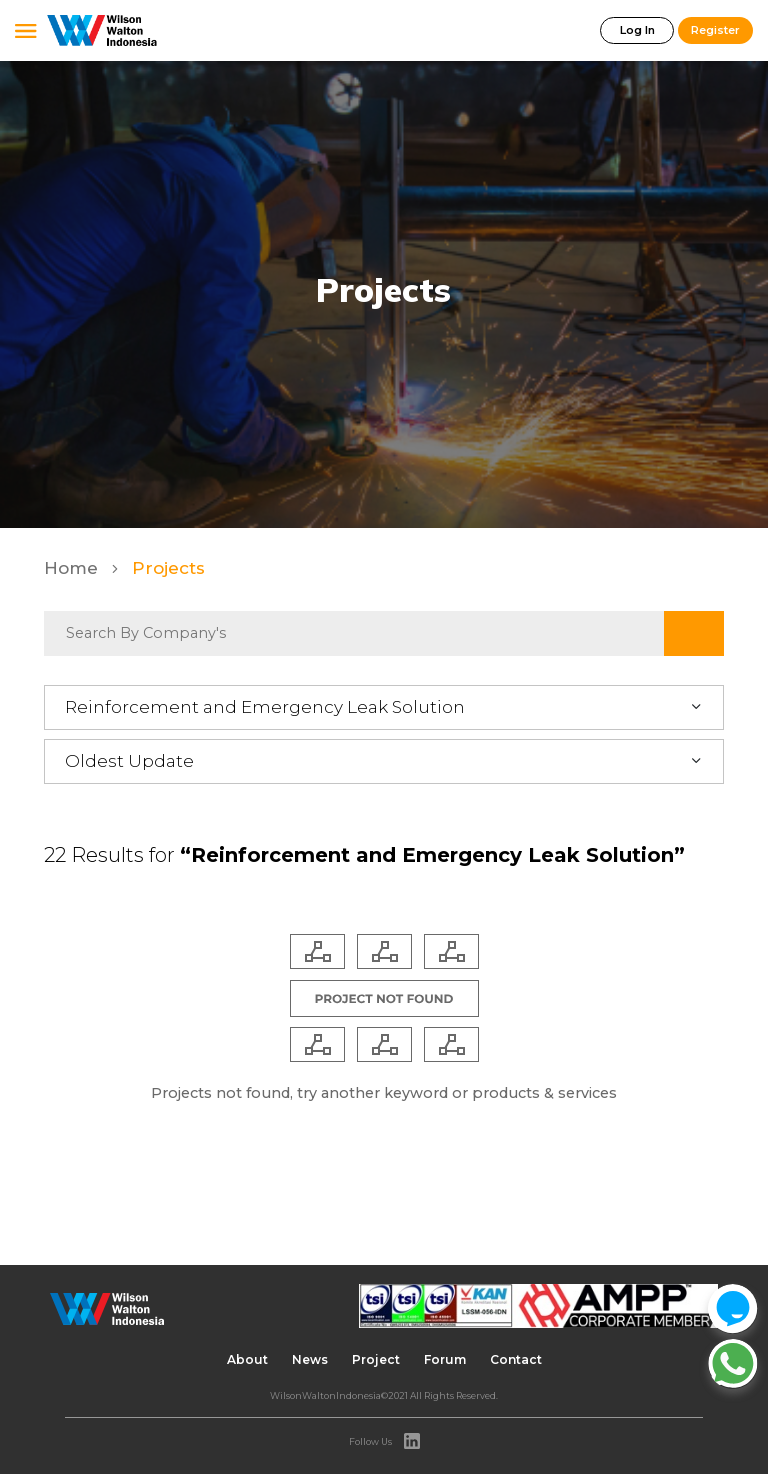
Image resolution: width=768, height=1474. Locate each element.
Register (715, 30)
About (247, 1359)
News (310, 1359)
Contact (516, 1359)
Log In (637, 30)
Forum (445, 1359)
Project (376, 1359)
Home (73, 568)
